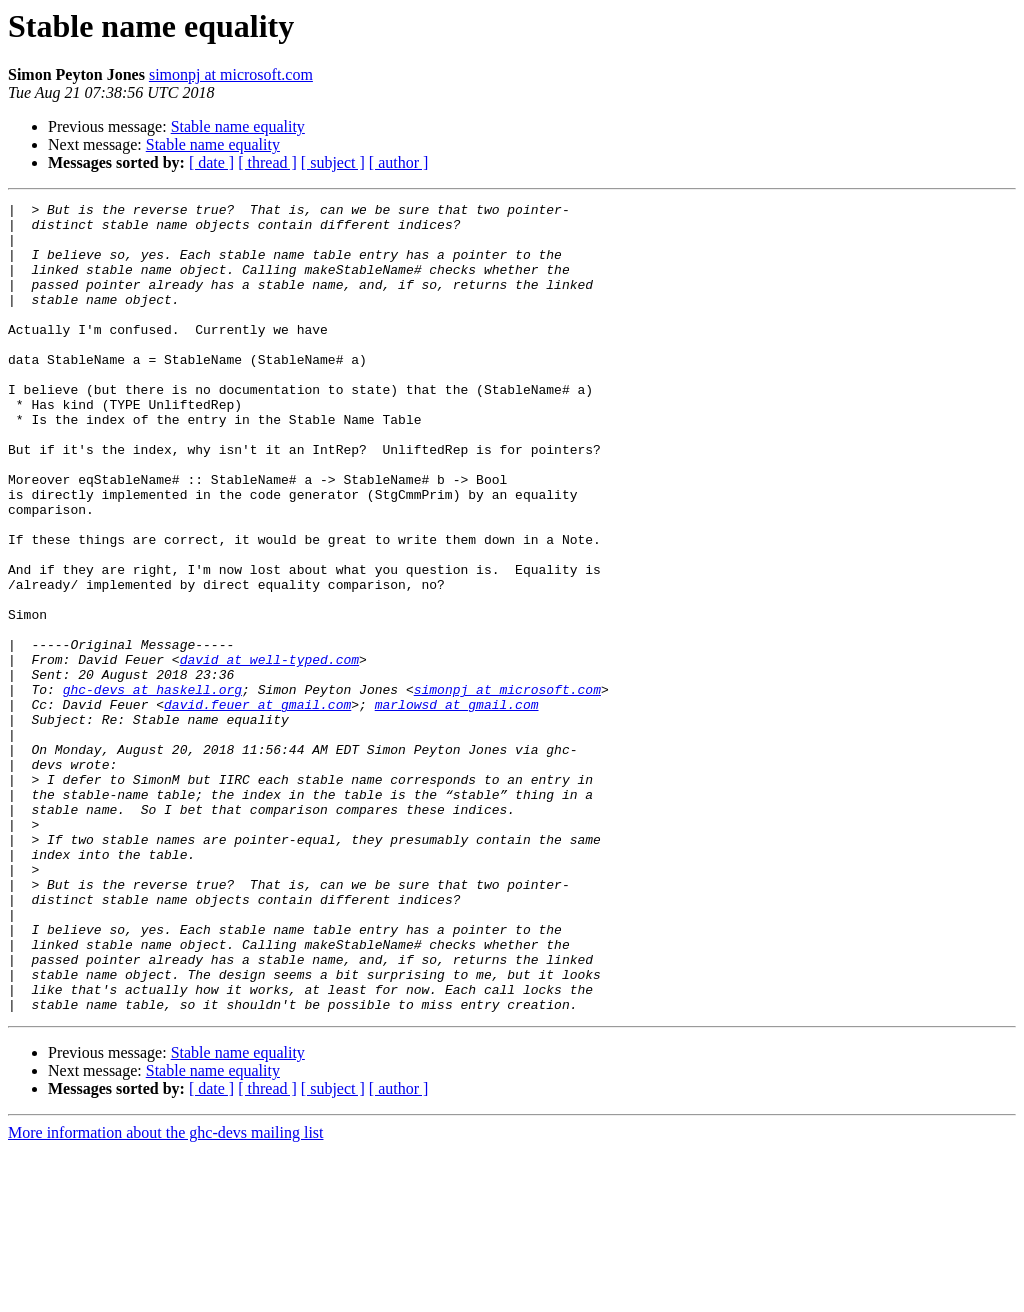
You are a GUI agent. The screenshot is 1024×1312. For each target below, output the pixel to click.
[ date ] (211, 162)
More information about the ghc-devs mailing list (166, 1294)
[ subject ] (333, 162)
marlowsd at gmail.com (457, 806)
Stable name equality (238, 126)
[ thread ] (267, 162)
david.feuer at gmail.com (257, 806)
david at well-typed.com (269, 752)
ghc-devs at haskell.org (152, 788)
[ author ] (399, 162)
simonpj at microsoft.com (231, 74)
